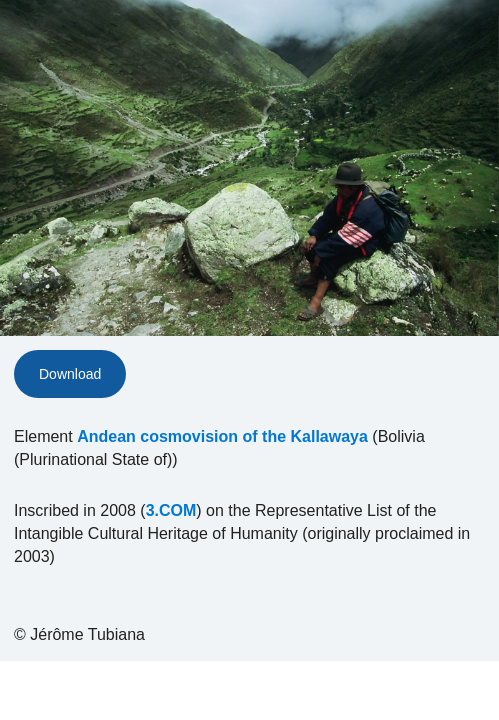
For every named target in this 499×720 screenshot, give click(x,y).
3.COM (171, 510)
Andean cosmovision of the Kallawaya (222, 436)
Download (70, 374)
